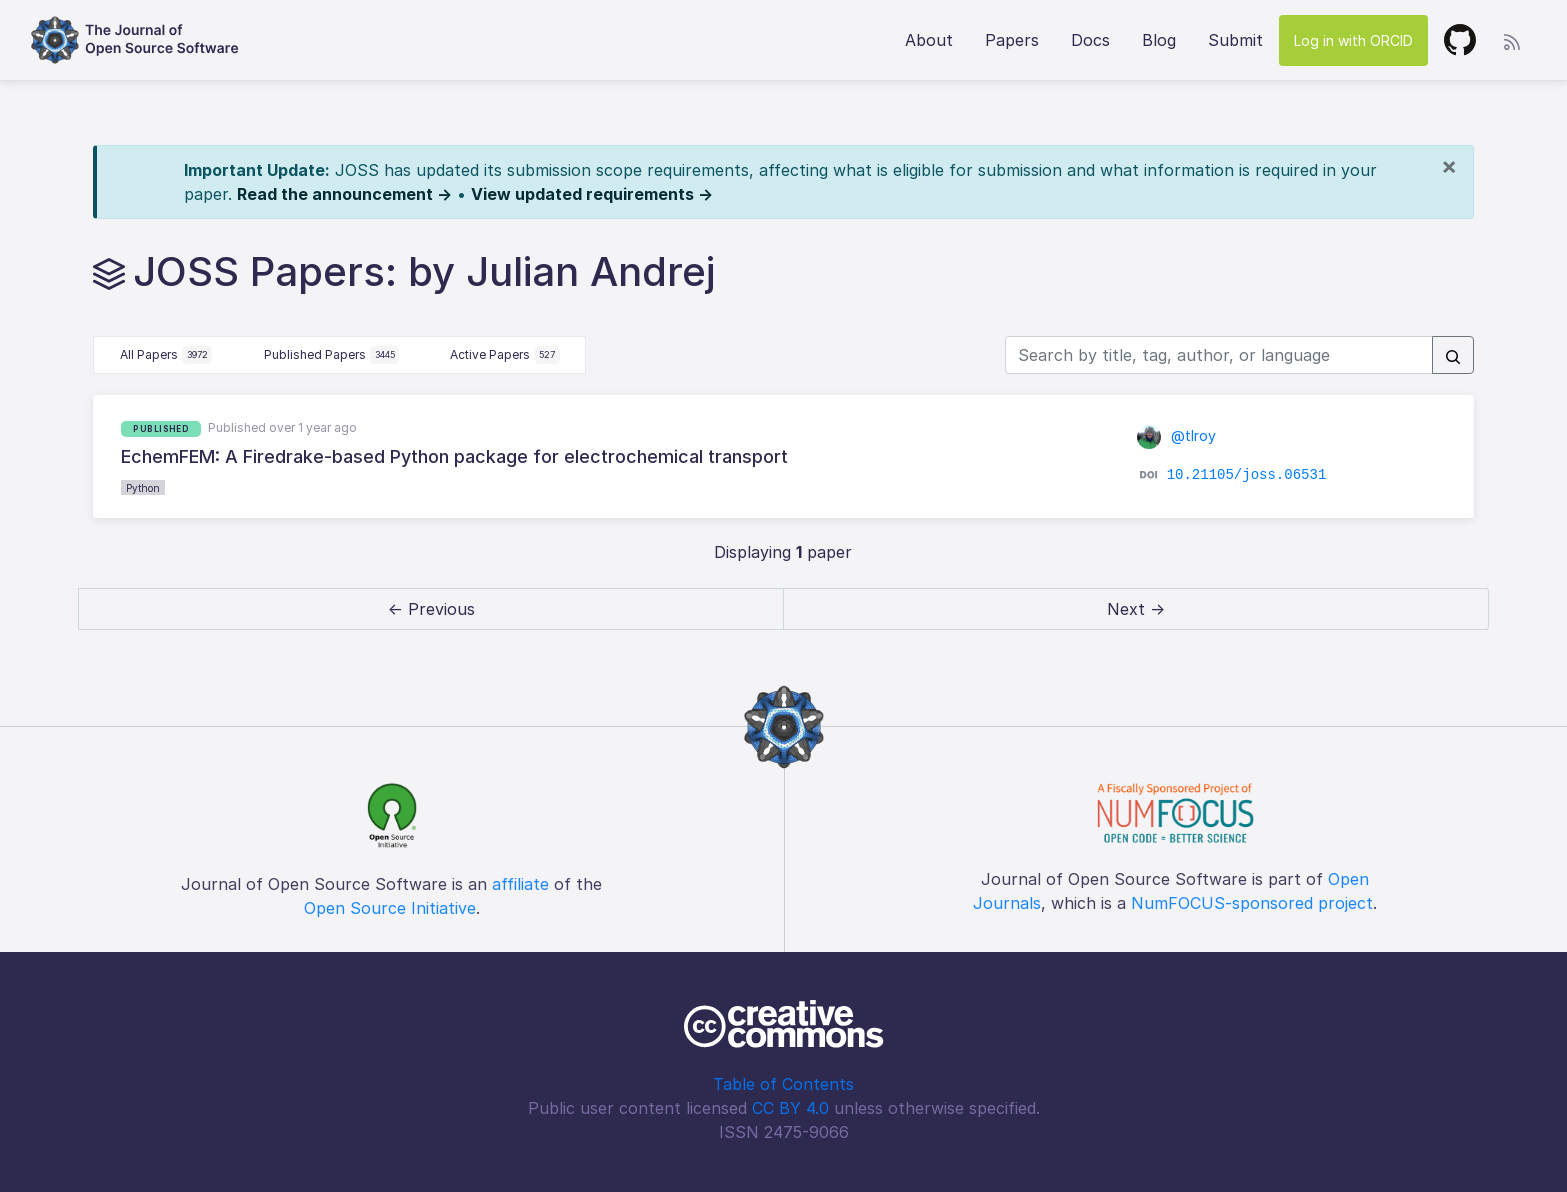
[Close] (1449, 166)
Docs (1090, 40)
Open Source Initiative (390, 908)
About (929, 40)
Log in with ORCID (1353, 40)
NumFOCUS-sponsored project (1252, 903)
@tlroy (1176, 435)
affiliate (520, 884)
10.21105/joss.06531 (1247, 475)
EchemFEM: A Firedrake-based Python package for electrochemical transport (454, 456)
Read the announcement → (344, 194)
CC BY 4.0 (790, 1108)
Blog (1159, 40)
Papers (1012, 40)
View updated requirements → (592, 194)
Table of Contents (783, 1084)
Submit (1235, 40)
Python (143, 488)
